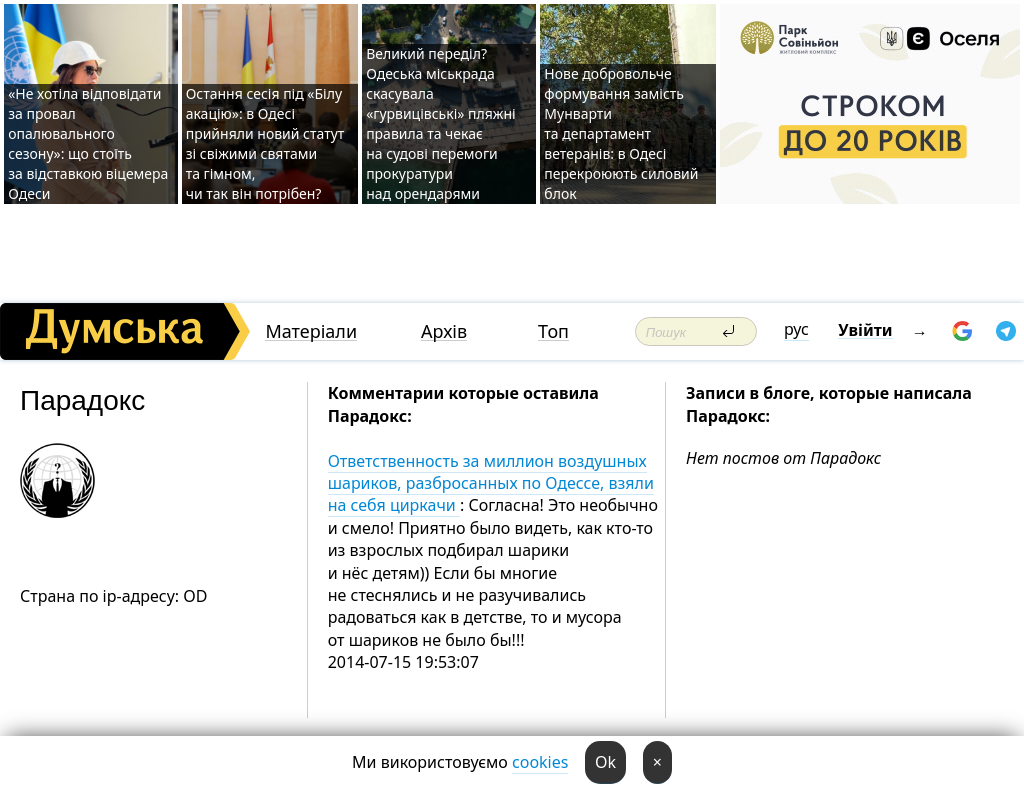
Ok (605, 762)
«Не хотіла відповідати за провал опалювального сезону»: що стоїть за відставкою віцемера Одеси (88, 143)
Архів (444, 331)
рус (796, 329)
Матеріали (311, 331)
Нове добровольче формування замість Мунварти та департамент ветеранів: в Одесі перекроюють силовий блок (621, 133)
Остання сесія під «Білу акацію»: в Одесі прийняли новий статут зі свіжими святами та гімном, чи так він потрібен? (265, 143)
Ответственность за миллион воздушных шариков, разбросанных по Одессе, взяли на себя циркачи (491, 483)
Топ (553, 331)
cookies (540, 762)
